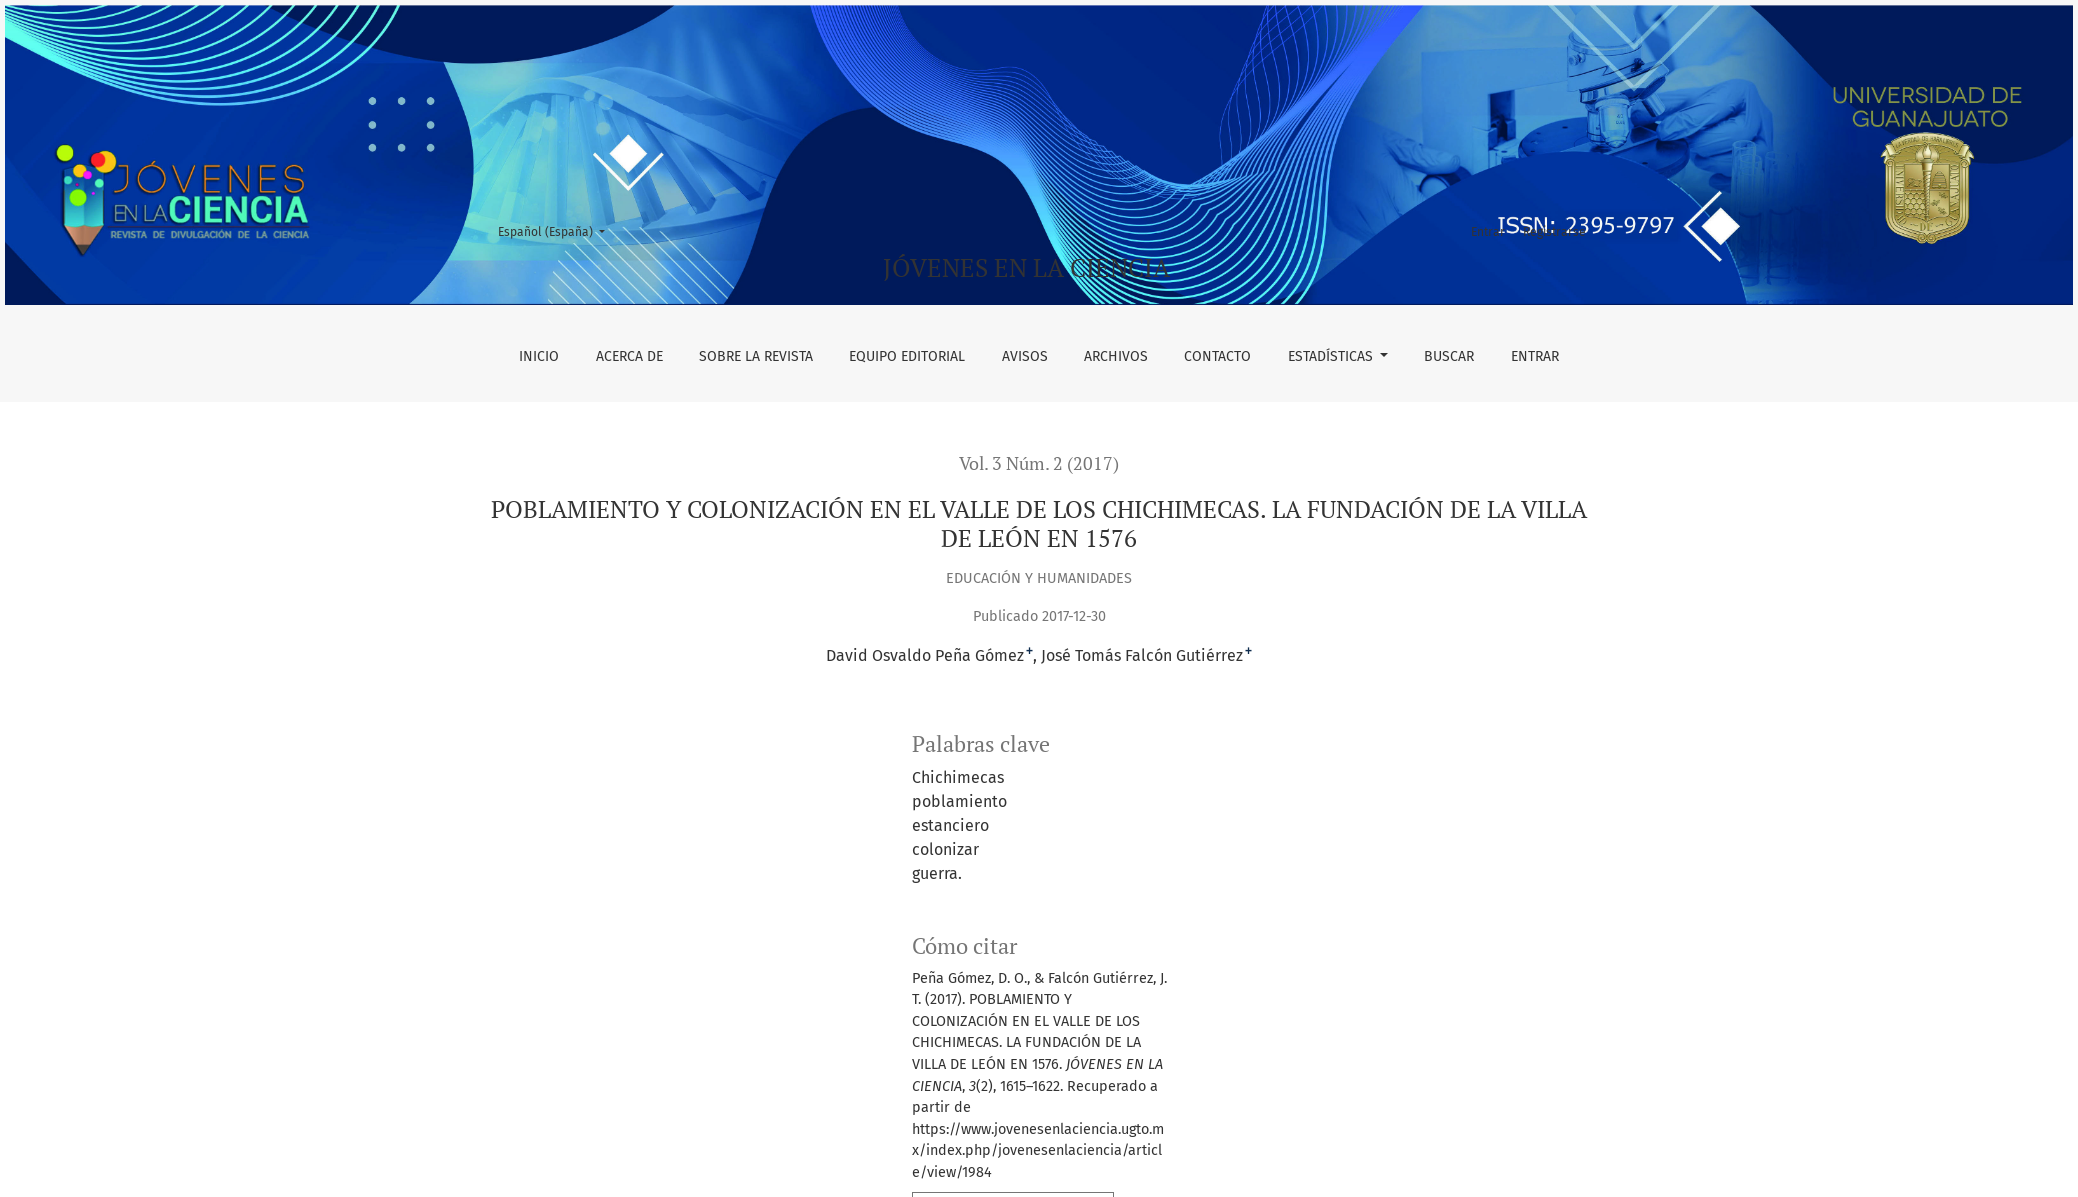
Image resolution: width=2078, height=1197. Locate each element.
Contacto (1217, 356)
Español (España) (557, 230)
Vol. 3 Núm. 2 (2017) (1039, 463)
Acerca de (629, 356)
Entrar (1535, 356)
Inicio (539, 356)
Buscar (1449, 356)
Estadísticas (1332, 356)
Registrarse (1554, 232)
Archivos (1116, 356)
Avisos (1025, 356)
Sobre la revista (756, 356)
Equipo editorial (907, 356)
